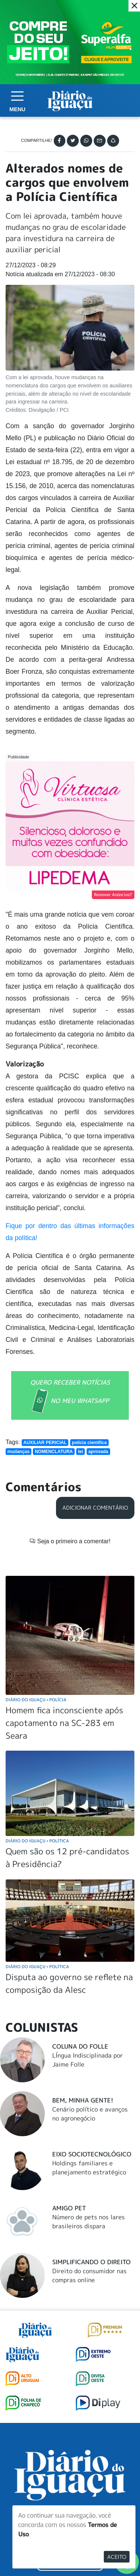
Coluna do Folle (80, 2046)
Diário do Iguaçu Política (37, 1840)
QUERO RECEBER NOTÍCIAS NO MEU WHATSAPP (70, 1396)
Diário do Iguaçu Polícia (36, 1699)
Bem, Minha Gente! (82, 2100)
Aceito (116, 2556)
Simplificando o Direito (91, 2262)
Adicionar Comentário (95, 1507)
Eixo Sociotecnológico (91, 2154)
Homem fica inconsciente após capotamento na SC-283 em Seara (64, 1722)
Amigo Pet (69, 2208)
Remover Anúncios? (113, 895)
